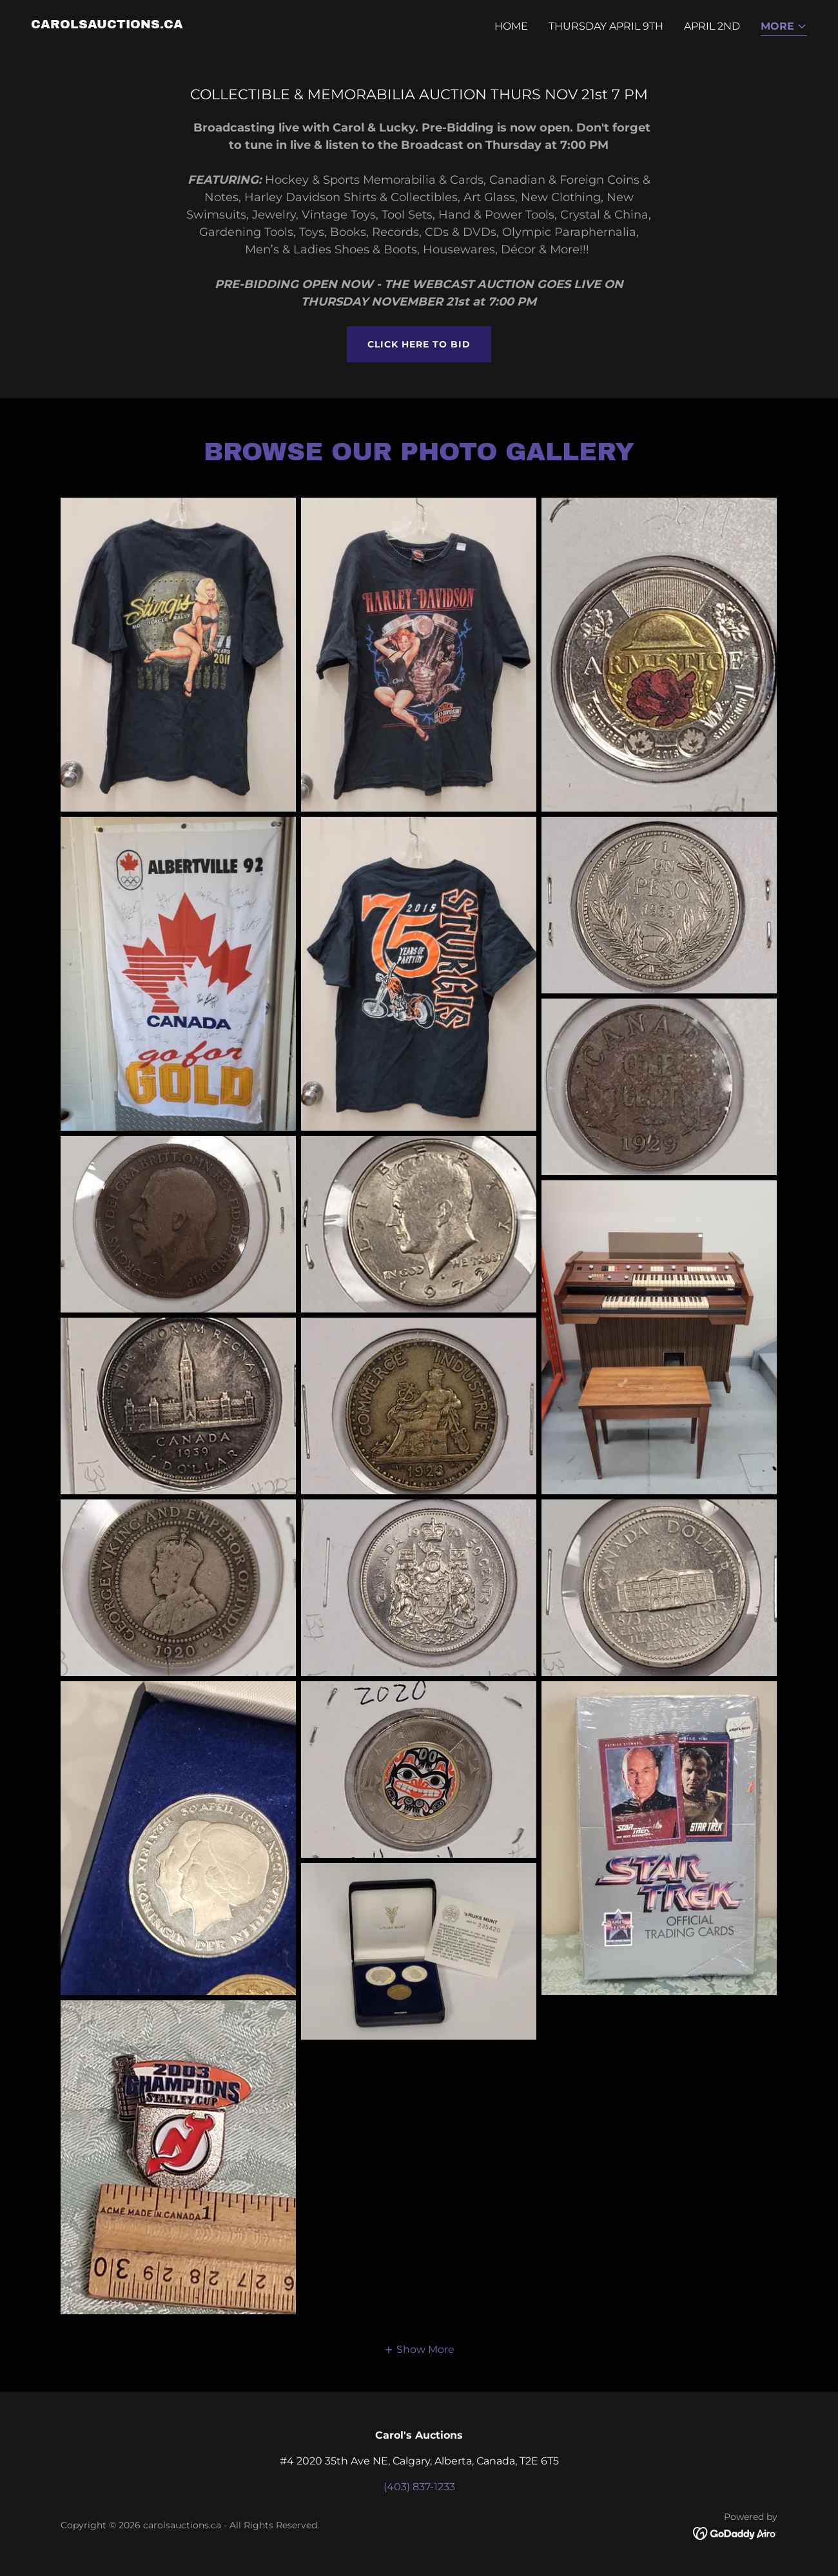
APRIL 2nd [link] (712, 26)
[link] (107, 25)
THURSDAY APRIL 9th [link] (606, 26)
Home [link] (511, 26)
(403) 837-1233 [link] (419, 2487)
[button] (784, 27)
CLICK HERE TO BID (419, 344)
